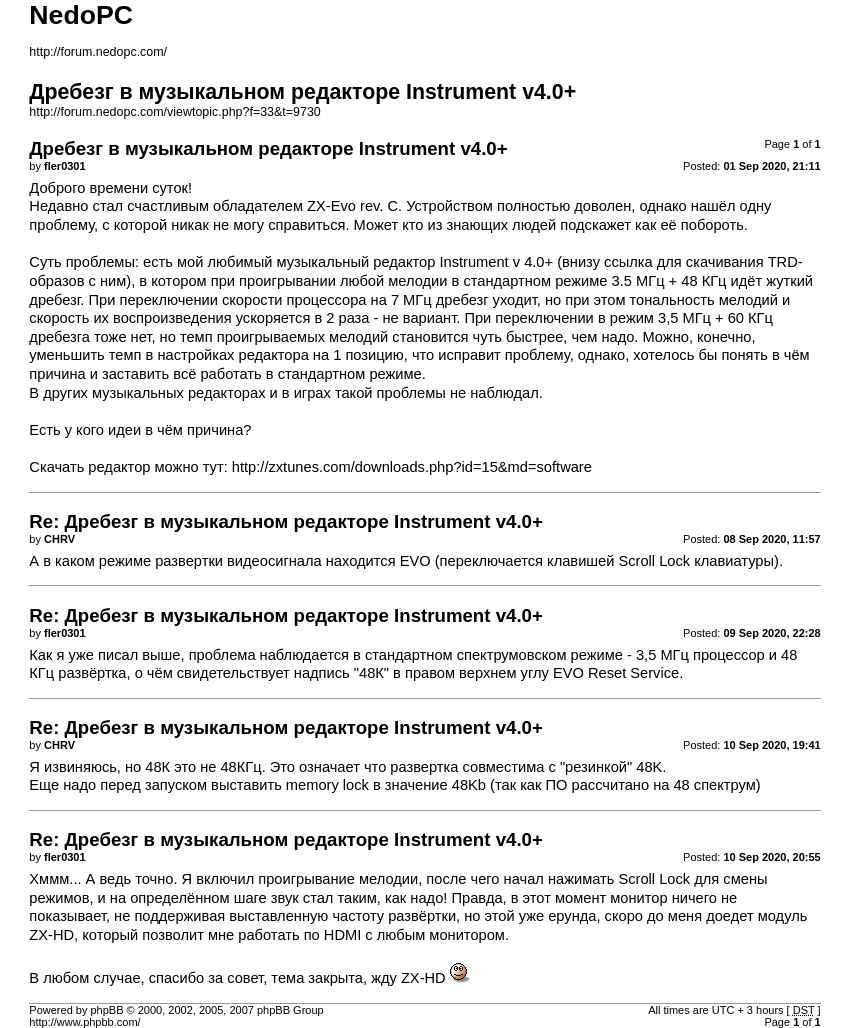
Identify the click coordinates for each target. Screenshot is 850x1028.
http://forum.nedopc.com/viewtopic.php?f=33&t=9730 (174, 112)
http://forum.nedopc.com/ (98, 52)
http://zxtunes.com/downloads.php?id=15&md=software (412, 467)
